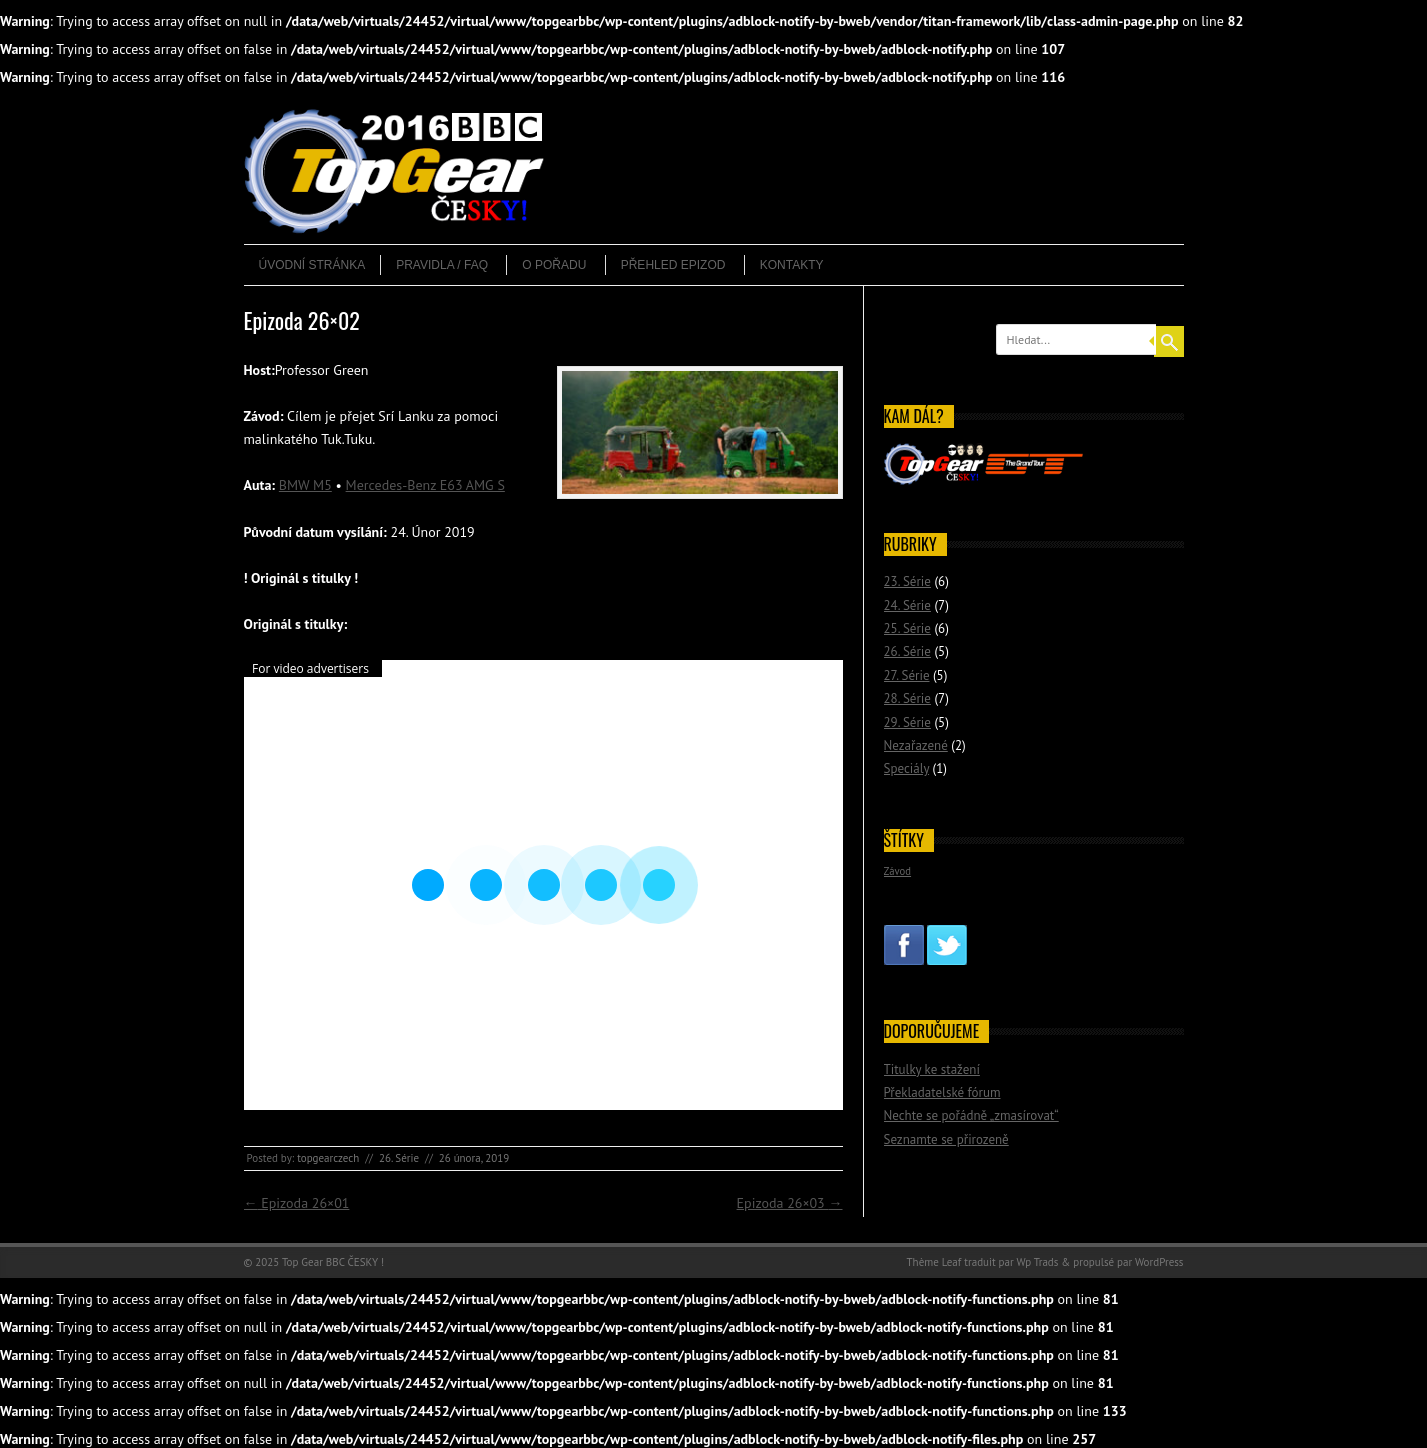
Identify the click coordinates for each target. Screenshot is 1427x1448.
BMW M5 (305, 485)
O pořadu (554, 265)
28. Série (907, 698)
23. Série (907, 581)
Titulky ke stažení (932, 1069)
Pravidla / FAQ (442, 265)
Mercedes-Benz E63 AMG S (425, 485)
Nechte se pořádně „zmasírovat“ (971, 1115)
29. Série (907, 722)
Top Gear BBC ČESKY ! (333, 1262)
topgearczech (328, 1158)
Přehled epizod (673, 265)
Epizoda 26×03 (790, 1203)
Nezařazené (916, 745)
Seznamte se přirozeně (946, 1139)
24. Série (907, 605)
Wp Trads (1037, 1262)
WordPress (1159, 1262)
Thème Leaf (934, 1262)
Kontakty (792, 265)
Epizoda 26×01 (297, 1203)
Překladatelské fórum (942, 1092)
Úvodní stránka (312, 265)
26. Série (399, 1158)
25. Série (907, 628)
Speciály (907, 768)
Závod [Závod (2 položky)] (898, 871)
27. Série (907, 675)
